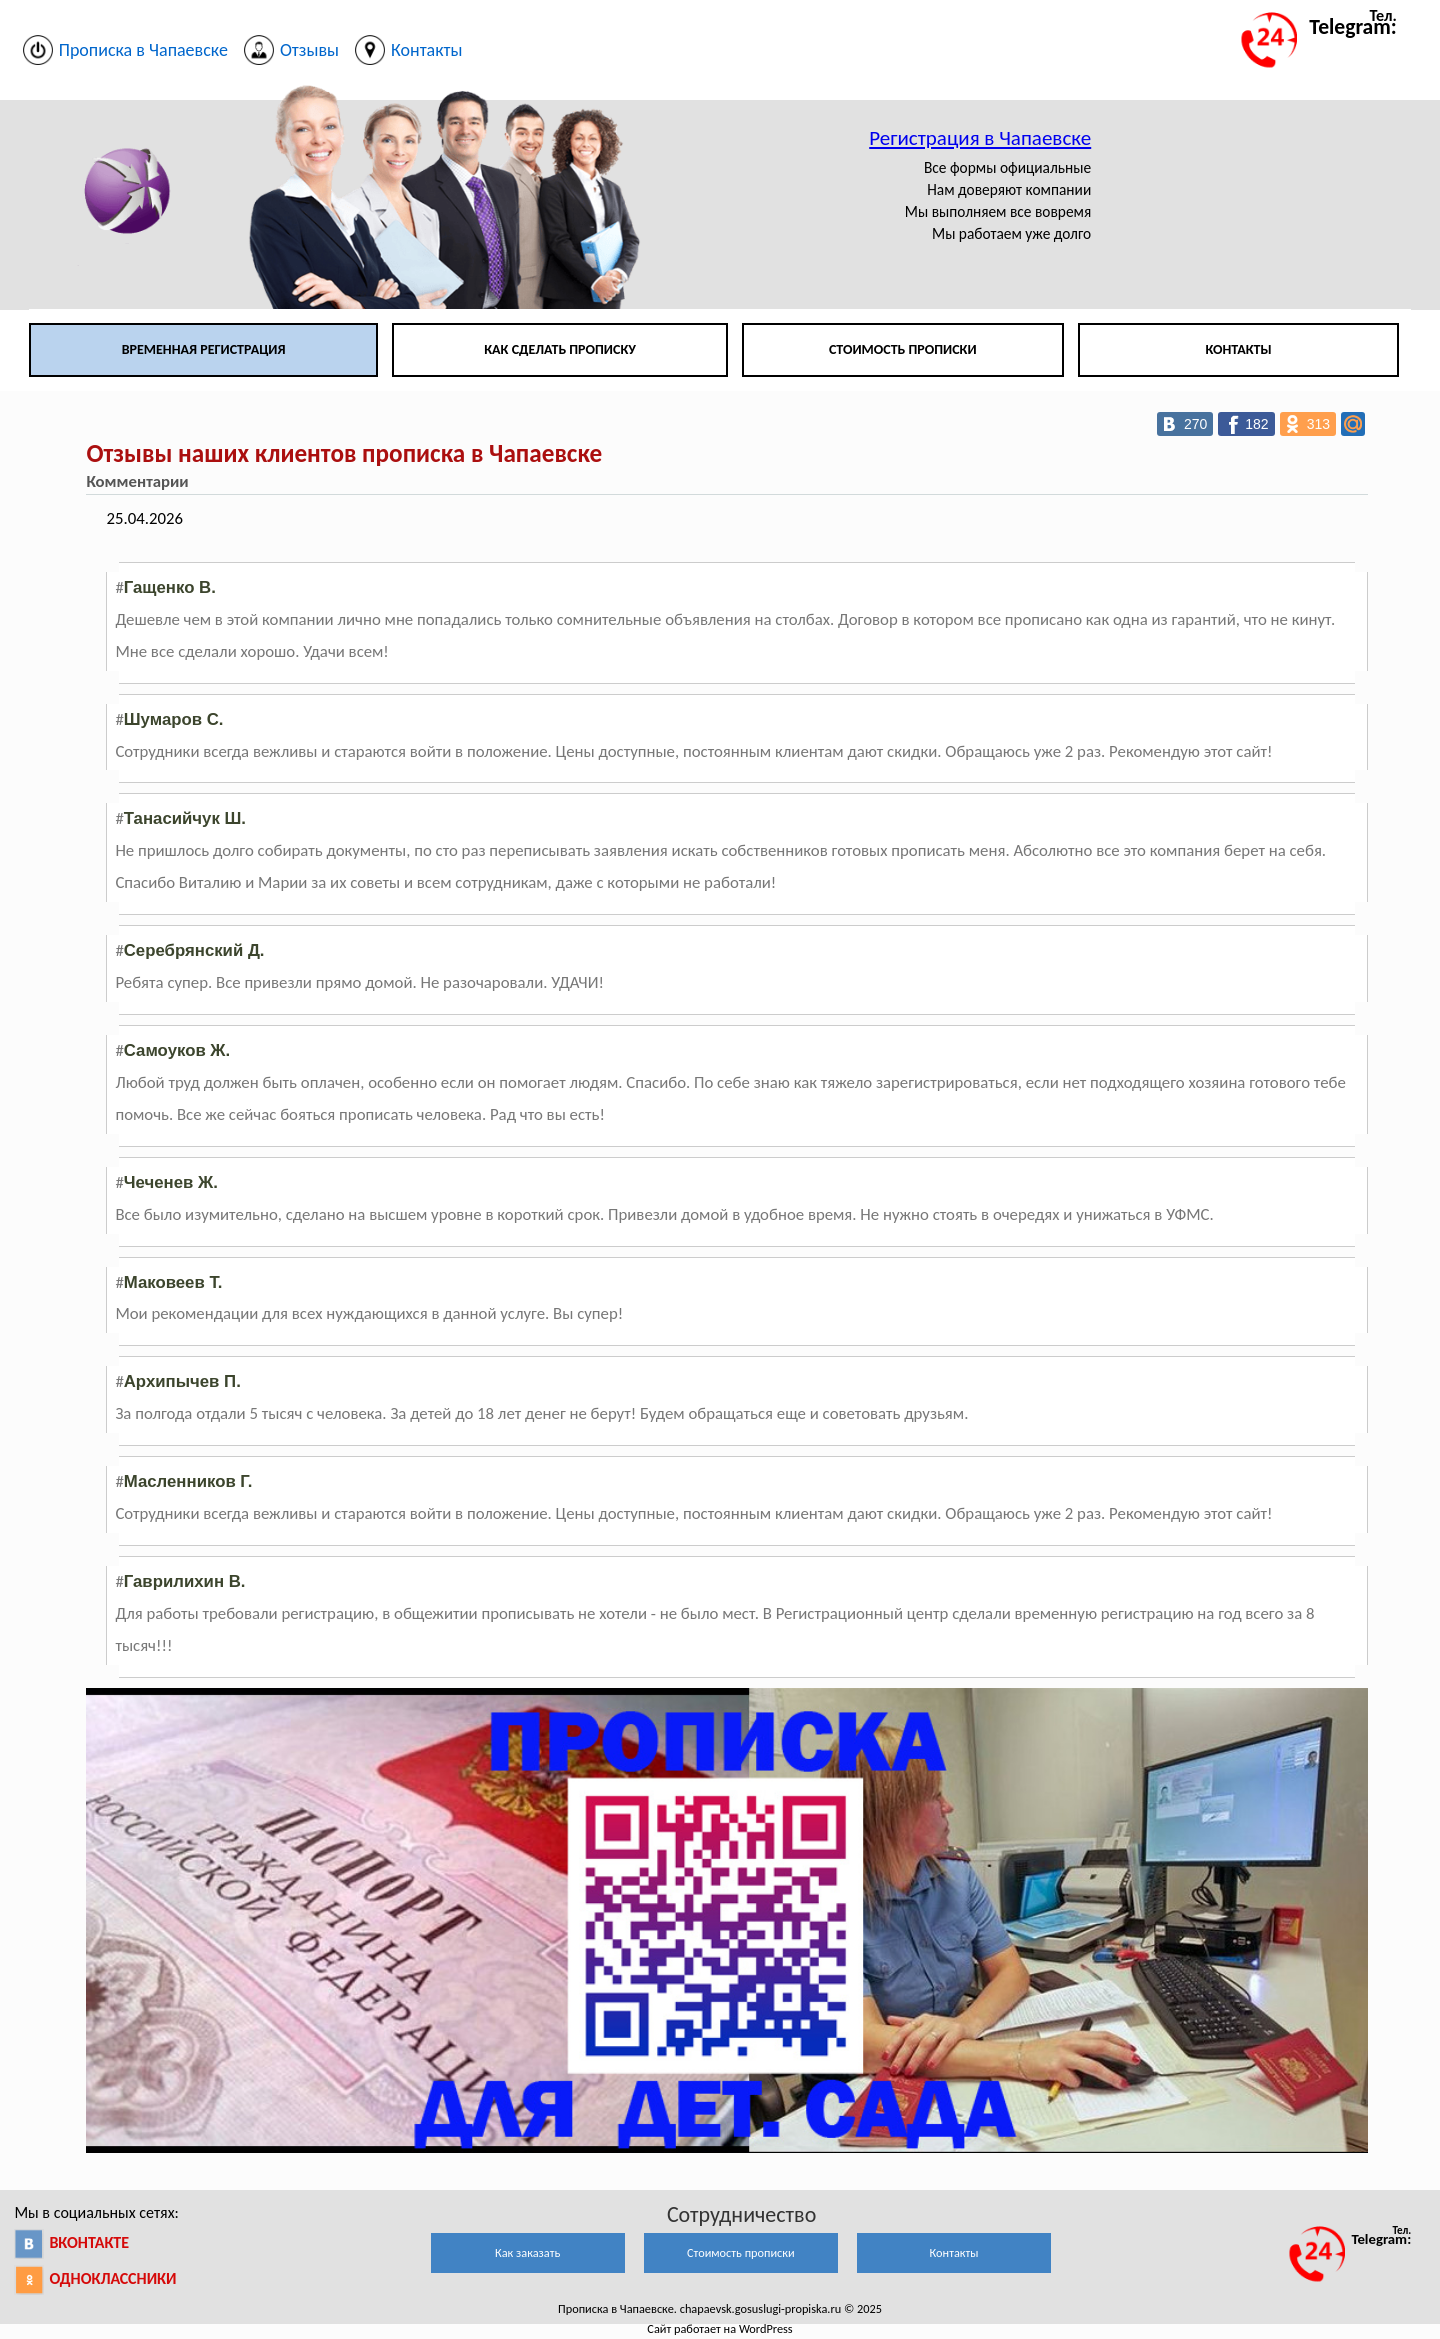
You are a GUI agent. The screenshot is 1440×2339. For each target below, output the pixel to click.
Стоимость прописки (903, 349)
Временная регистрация (204, 349)
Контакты (1238, 349)
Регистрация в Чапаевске (980, 138)
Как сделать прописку (560, 349)
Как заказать (527, 2252)
